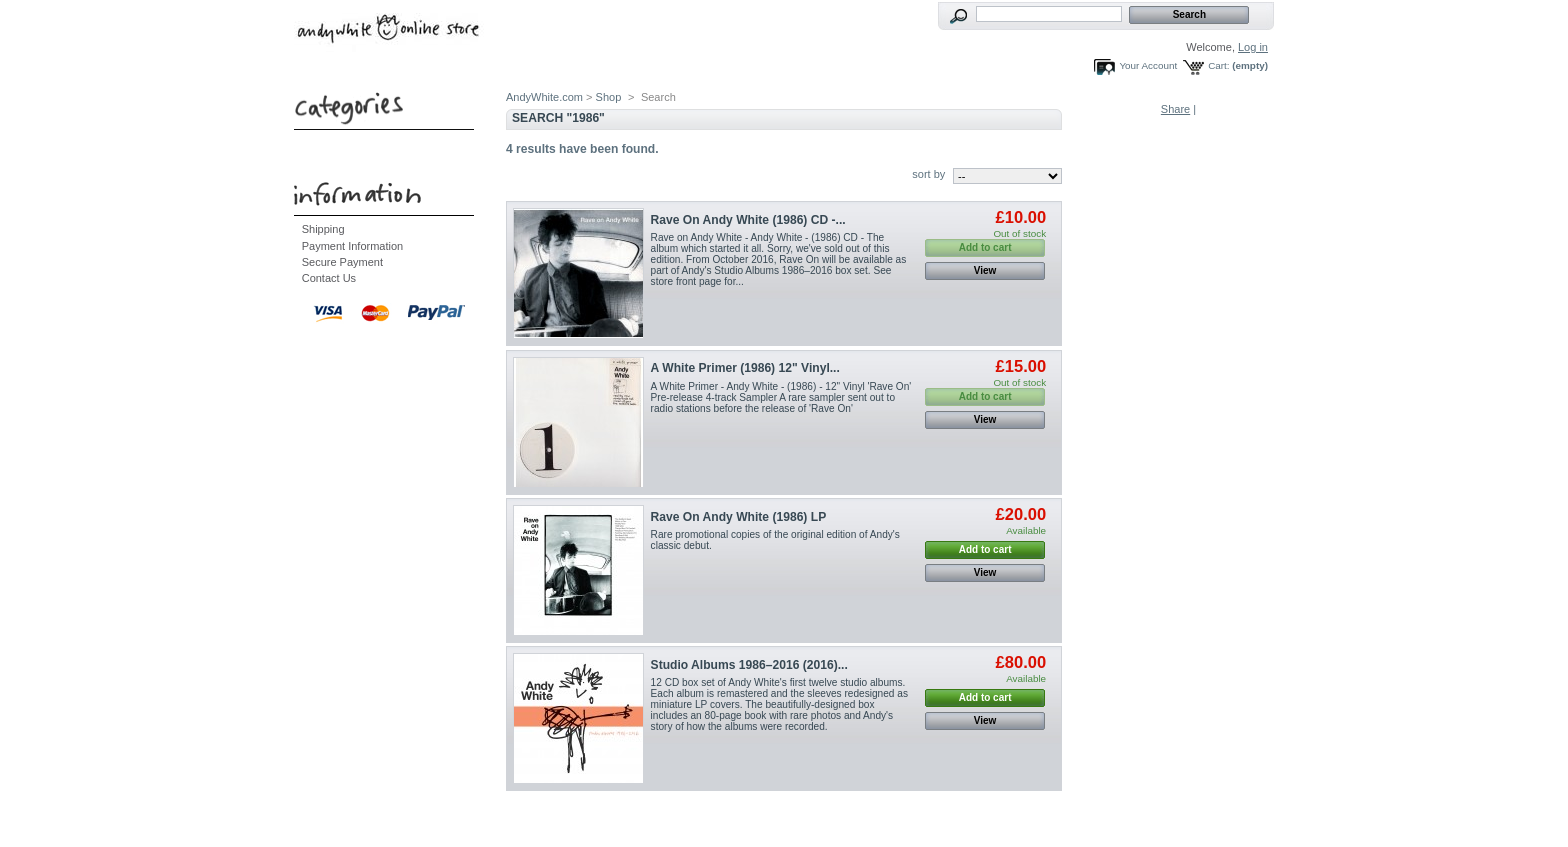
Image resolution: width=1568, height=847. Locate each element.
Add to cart (985, 549)
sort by (928, 174)
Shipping (323, 229)
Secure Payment (342, 262)
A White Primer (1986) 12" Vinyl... (745, 368)
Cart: (1218, 65)
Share (1175, 109)
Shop (609, 97)
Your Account (1148, 65)
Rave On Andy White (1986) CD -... (748, 220)
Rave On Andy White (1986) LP (739, 517)
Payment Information (353, 246)
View (985, 270)
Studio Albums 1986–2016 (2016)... (749, 665)
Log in (1253, 47)
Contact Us (329, 278)
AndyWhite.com (544, 97)
